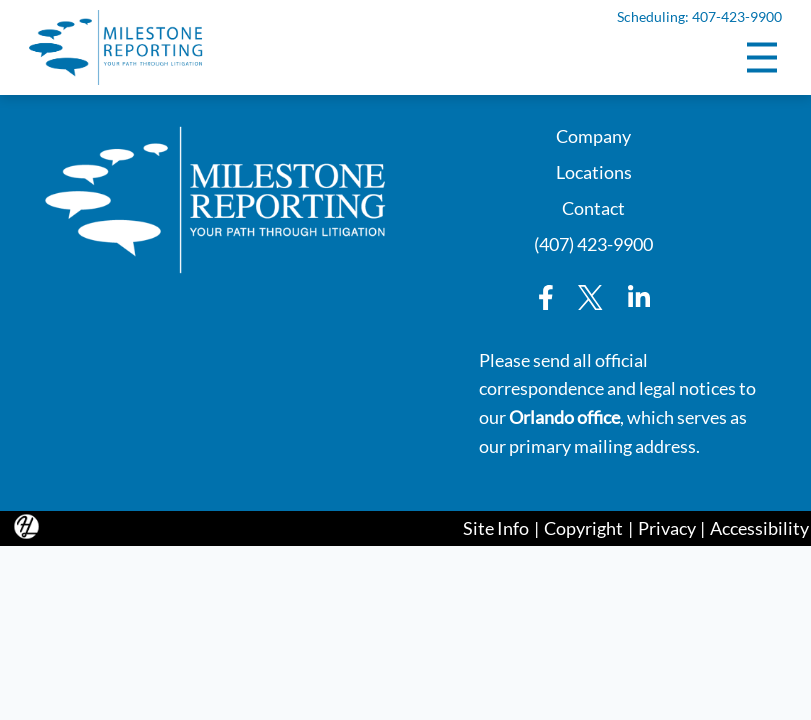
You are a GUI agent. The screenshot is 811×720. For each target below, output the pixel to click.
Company (593, 134)
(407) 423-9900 (593, 242)
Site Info (496, 528)
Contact (593, 206)
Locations (594, 170)
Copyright (583, 528)
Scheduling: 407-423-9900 (699, 17)
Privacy (667, 528)
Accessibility (759, 528)
